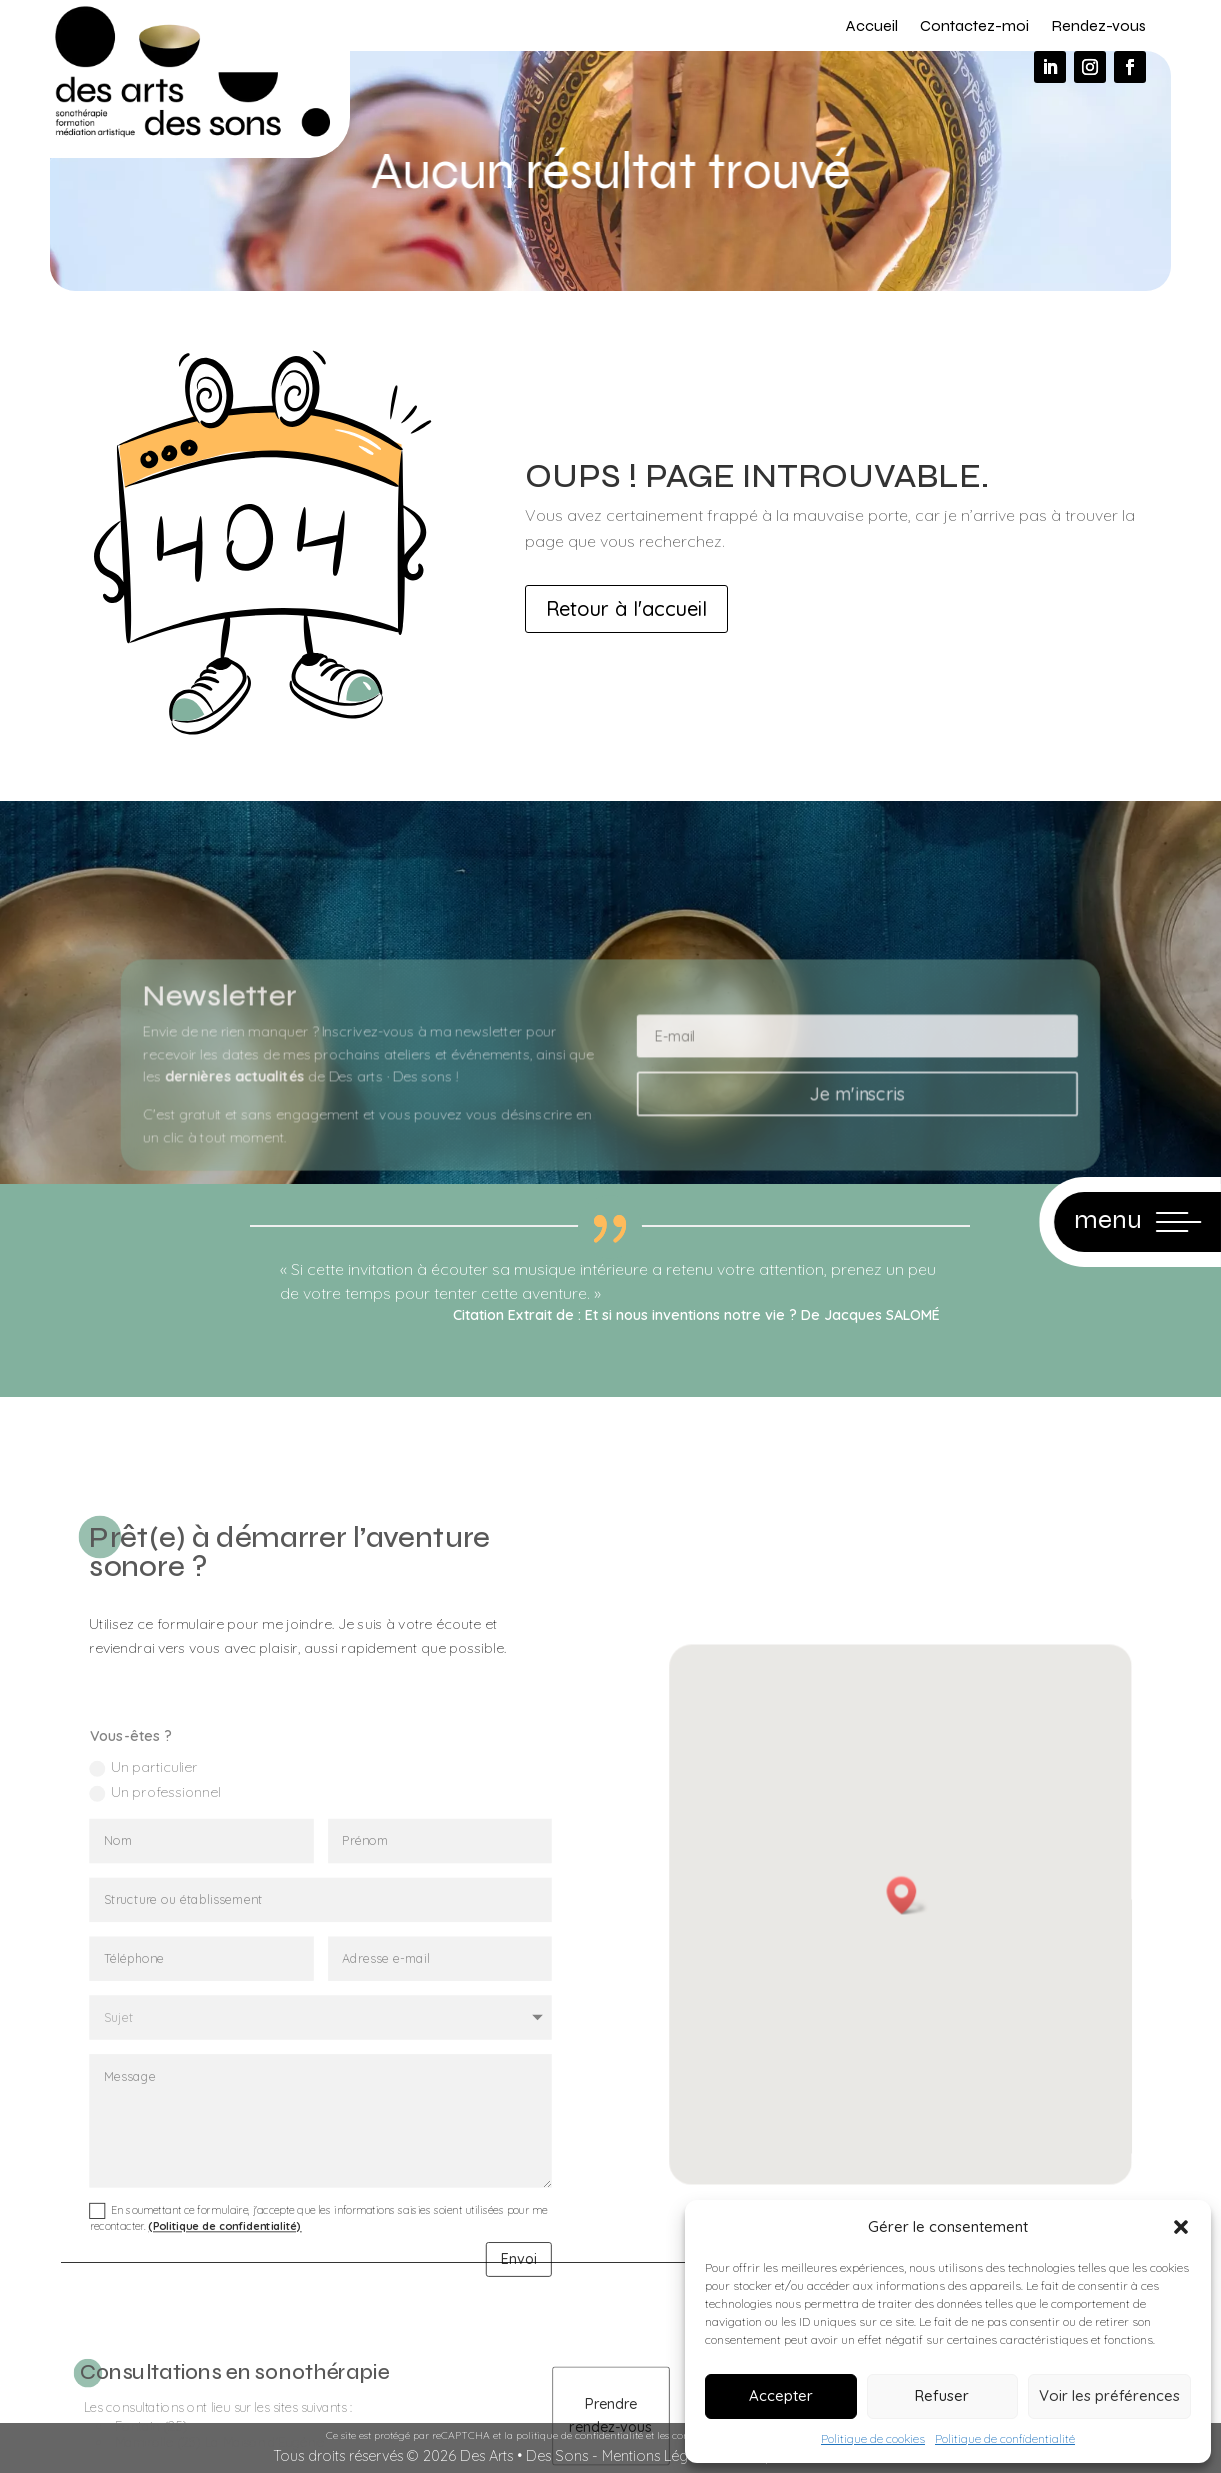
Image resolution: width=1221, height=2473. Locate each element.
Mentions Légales (658, 2456)
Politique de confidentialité (1005, 2438)
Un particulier (168, 1884)
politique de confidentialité (579, 2435)
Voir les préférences (1109, 2395)
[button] (1181, 2227)
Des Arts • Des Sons (524, 2456)
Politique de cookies (873, 2438)
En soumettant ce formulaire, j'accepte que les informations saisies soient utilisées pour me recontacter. (318, 2271)
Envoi (491, 2306)
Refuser (942, 2395)
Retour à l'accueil (626, 608)
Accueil (872, 25)
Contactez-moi (974, 25)
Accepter (781, 2395)
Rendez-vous (1098, 25)
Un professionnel (178, 1905)
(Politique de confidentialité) (239, 2278)
